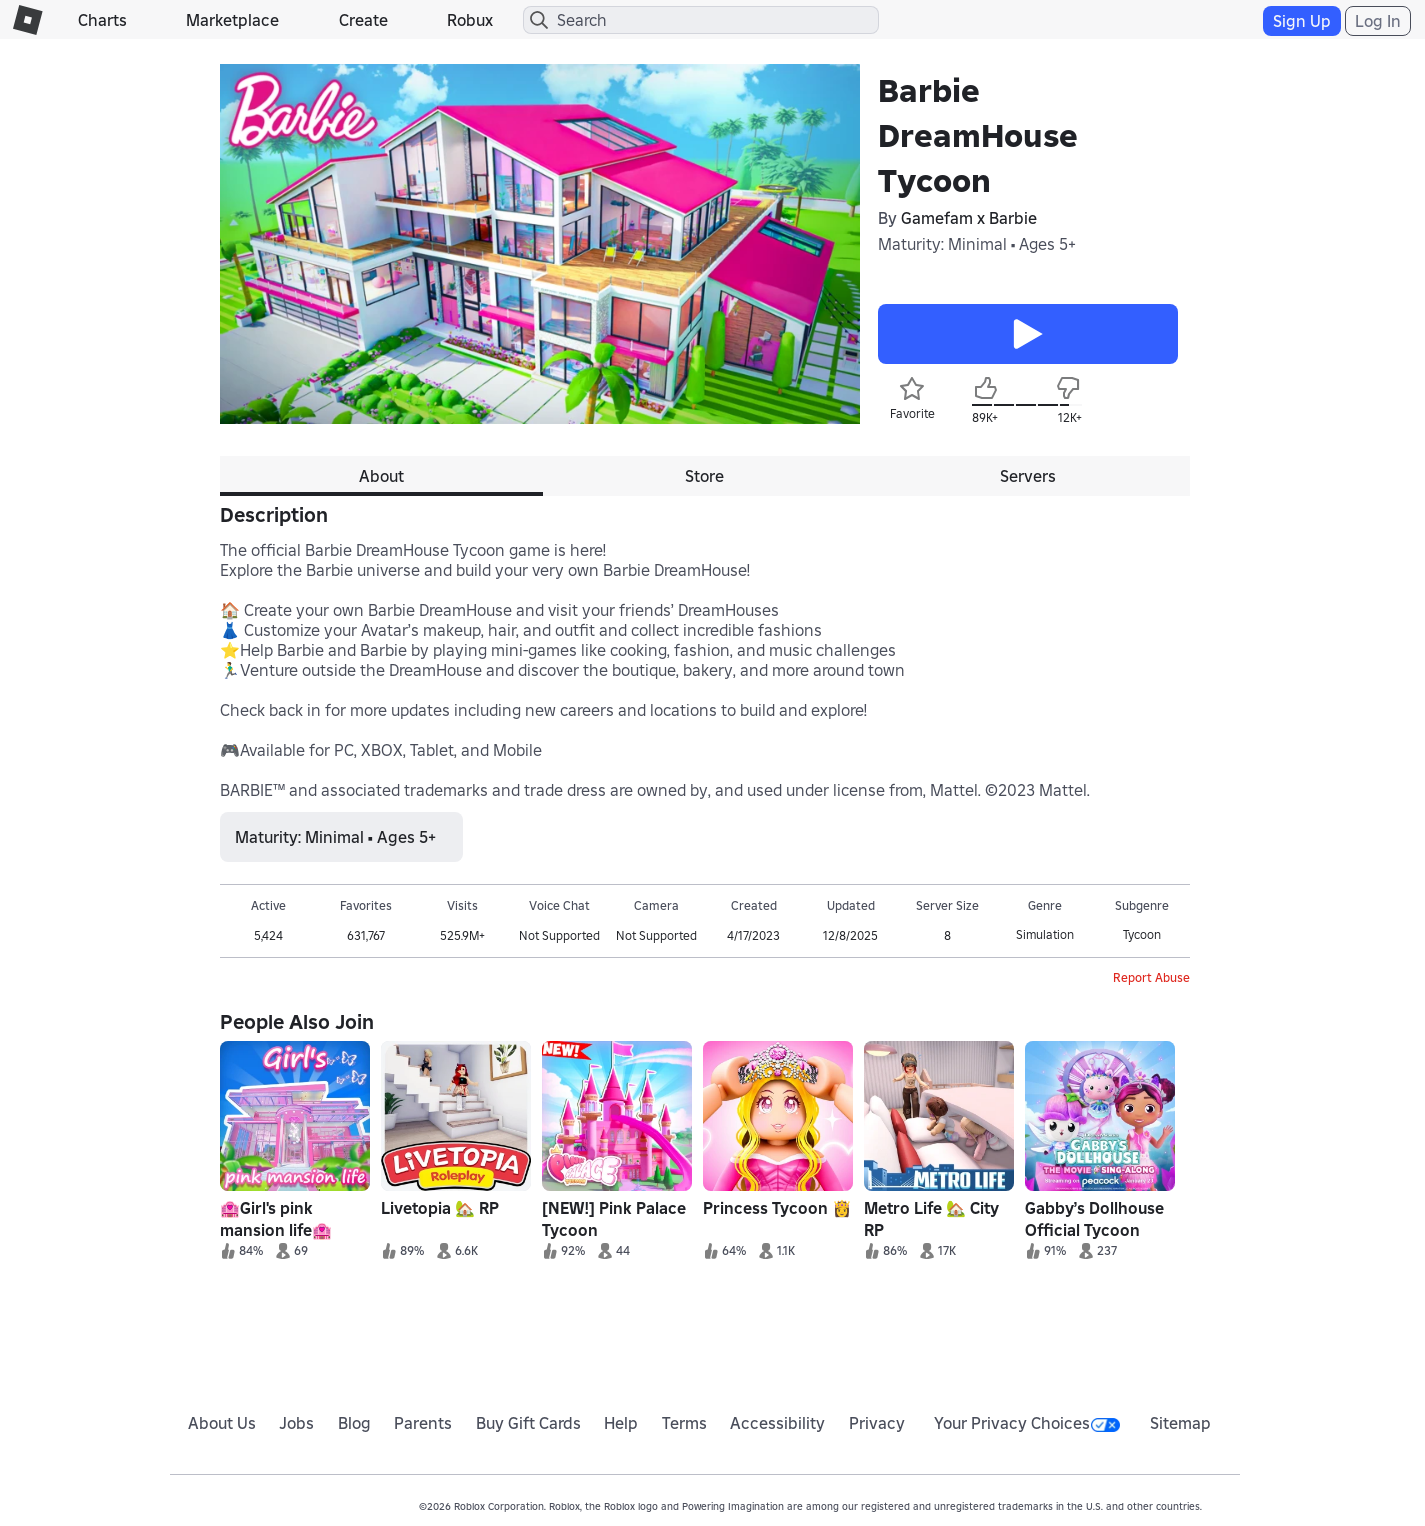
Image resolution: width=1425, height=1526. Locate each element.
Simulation (1045, 934)
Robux (470, 20)
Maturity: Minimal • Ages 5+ (977, 244)
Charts (102, 20)
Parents (423, 1423)
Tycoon (1142, 934)
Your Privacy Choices (1027, 1423)
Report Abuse (1151, 977)
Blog (354, 1423)
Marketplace (232, 20)
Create (363, 20)
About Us (222, 1423)
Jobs (296, 1423)
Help (621, 1423)
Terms (684, 1423)
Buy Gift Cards (528, 1423)
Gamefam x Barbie (969, 218)
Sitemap (1180, 1423)
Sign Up (1302, 21)
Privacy (877, 1423)
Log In (1378, 21)
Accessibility (777, 1423)
